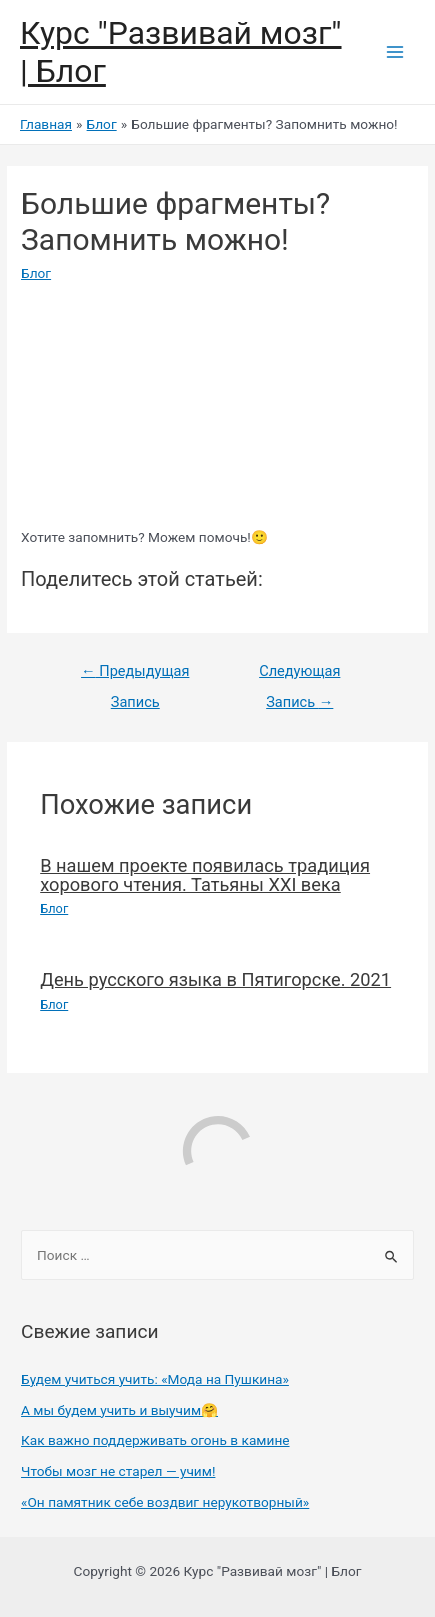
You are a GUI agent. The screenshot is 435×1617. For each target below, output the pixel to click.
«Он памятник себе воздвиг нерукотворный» (165, 1502)
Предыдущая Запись (135, 676)
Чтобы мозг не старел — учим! (118, 1471)
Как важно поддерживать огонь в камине (155, 1440)
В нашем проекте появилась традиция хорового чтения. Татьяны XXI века (205, 874)
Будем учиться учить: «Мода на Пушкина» (155, 1379)
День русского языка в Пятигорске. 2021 (215, 979)
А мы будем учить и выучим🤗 (119, 1410)
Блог (36, 273)
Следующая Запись (299, 676)
